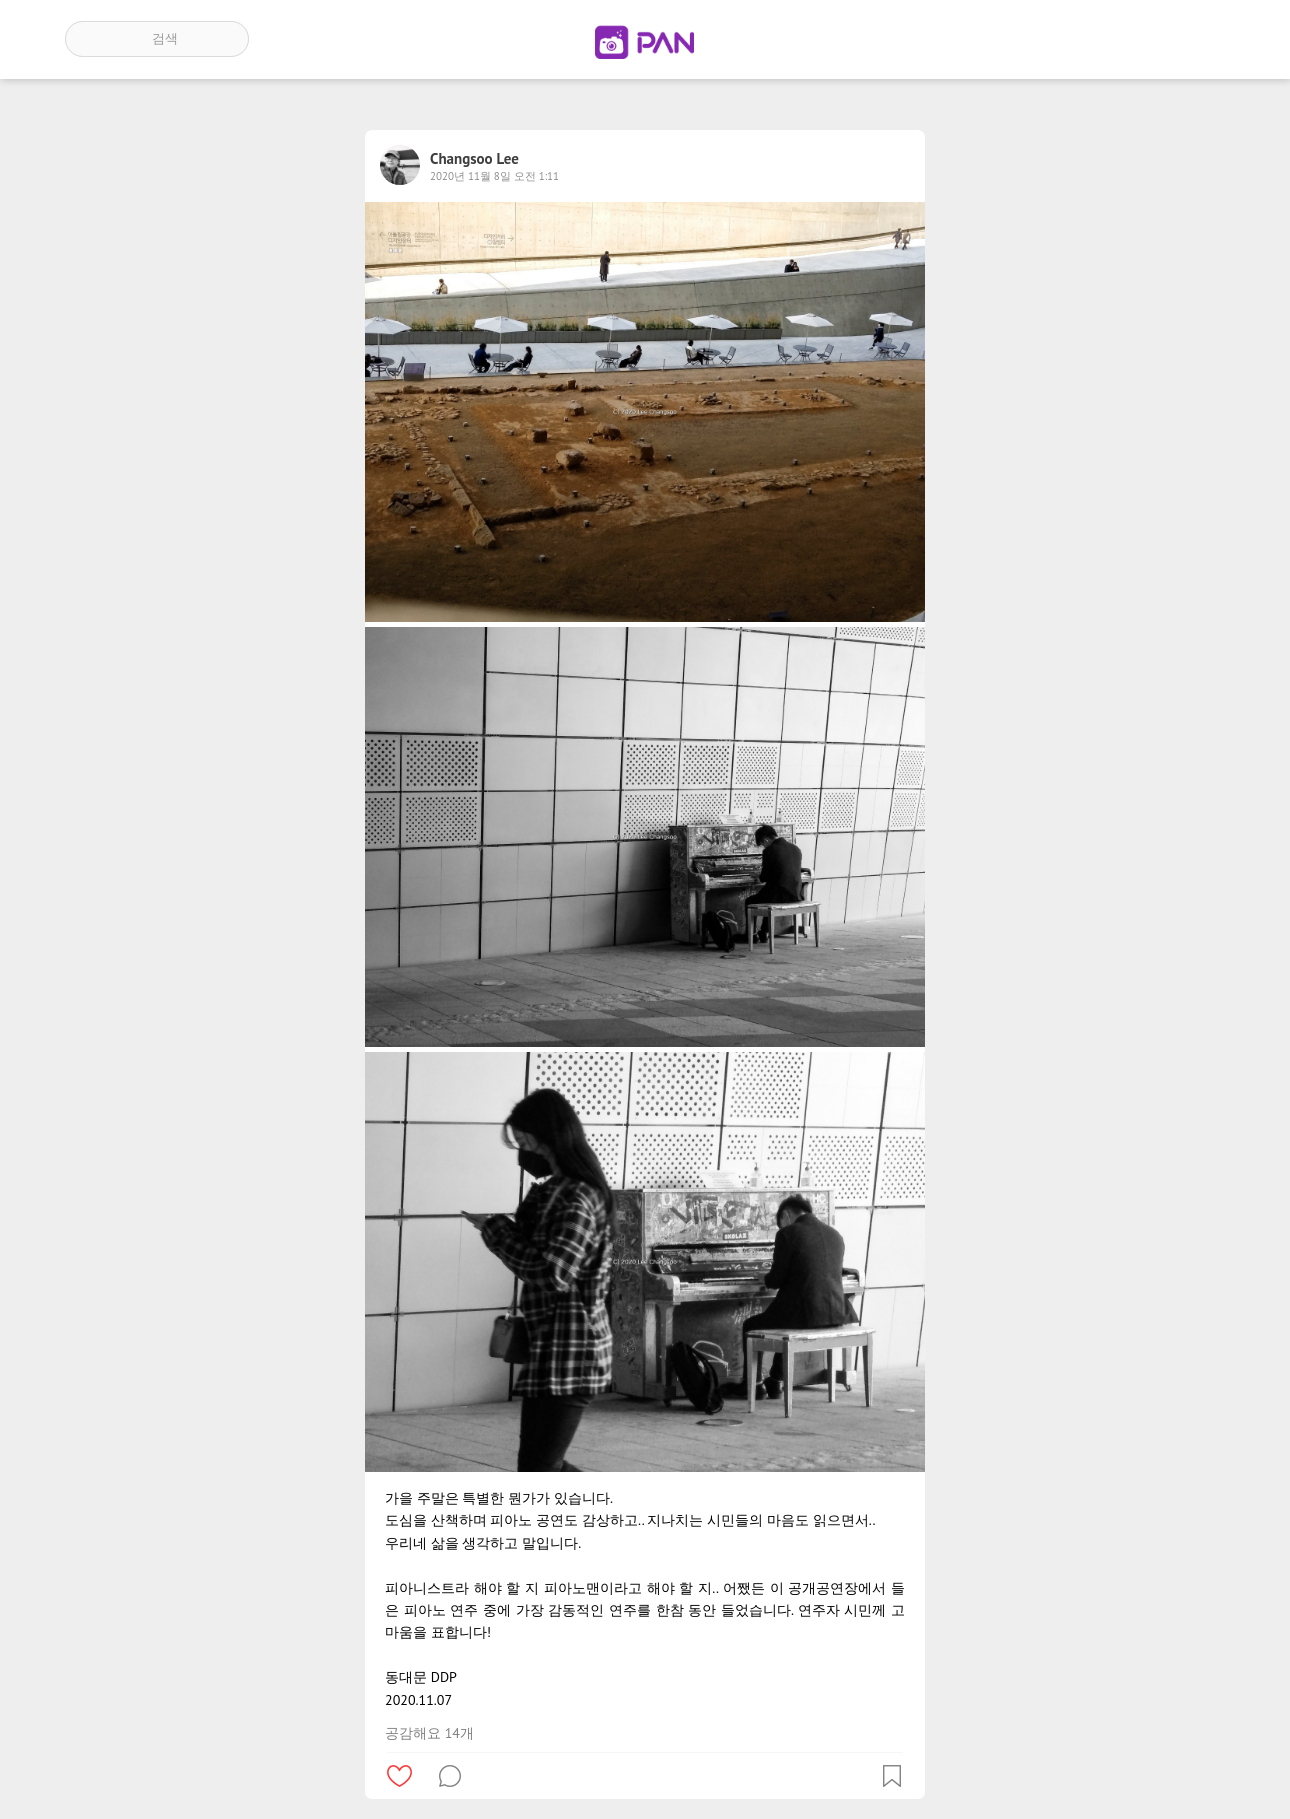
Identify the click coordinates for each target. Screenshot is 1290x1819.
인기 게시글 (1140, 39)
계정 (1198, 39)
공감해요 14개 (429, 1733)
